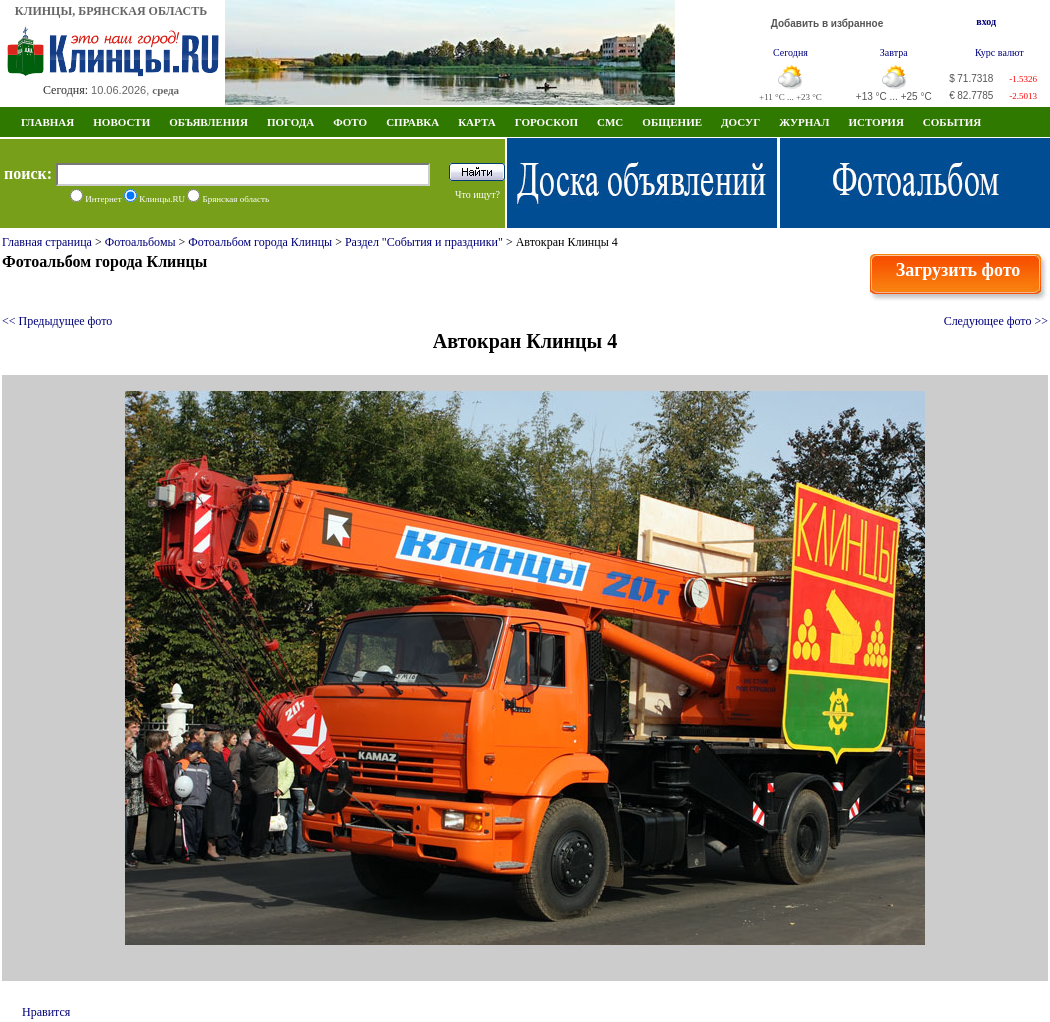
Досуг (740, 122)
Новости (121, 122)
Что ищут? (477, 194)
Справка (412, 122)
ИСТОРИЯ (875, 122)
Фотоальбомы (140, 242)
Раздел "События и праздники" (424, 242)
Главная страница (47, 242)
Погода (290, 122)
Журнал (804, 122)
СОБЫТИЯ (952, 122)
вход (986, 21)
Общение (672, 122)
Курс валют (999, 52)
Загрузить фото (958, 270)
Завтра (894, 52)
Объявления (208, 122)
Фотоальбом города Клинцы (260, 242)
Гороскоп (546, 122)
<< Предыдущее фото (57, 321)
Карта (477, 122)
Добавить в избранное (827, 23)
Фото (350, 122)
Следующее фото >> (996, 321)
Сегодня (790, 52)
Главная (47, 122)
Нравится (46, 1012)
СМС (610, 122)
